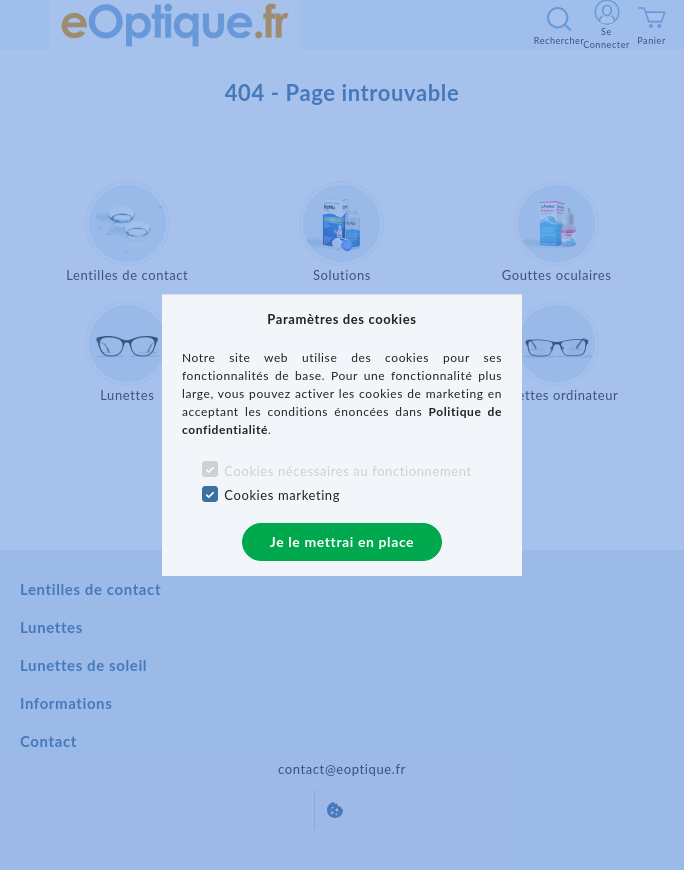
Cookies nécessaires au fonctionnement (347, 471)
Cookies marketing (282, 495)
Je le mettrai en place (342, 541)
